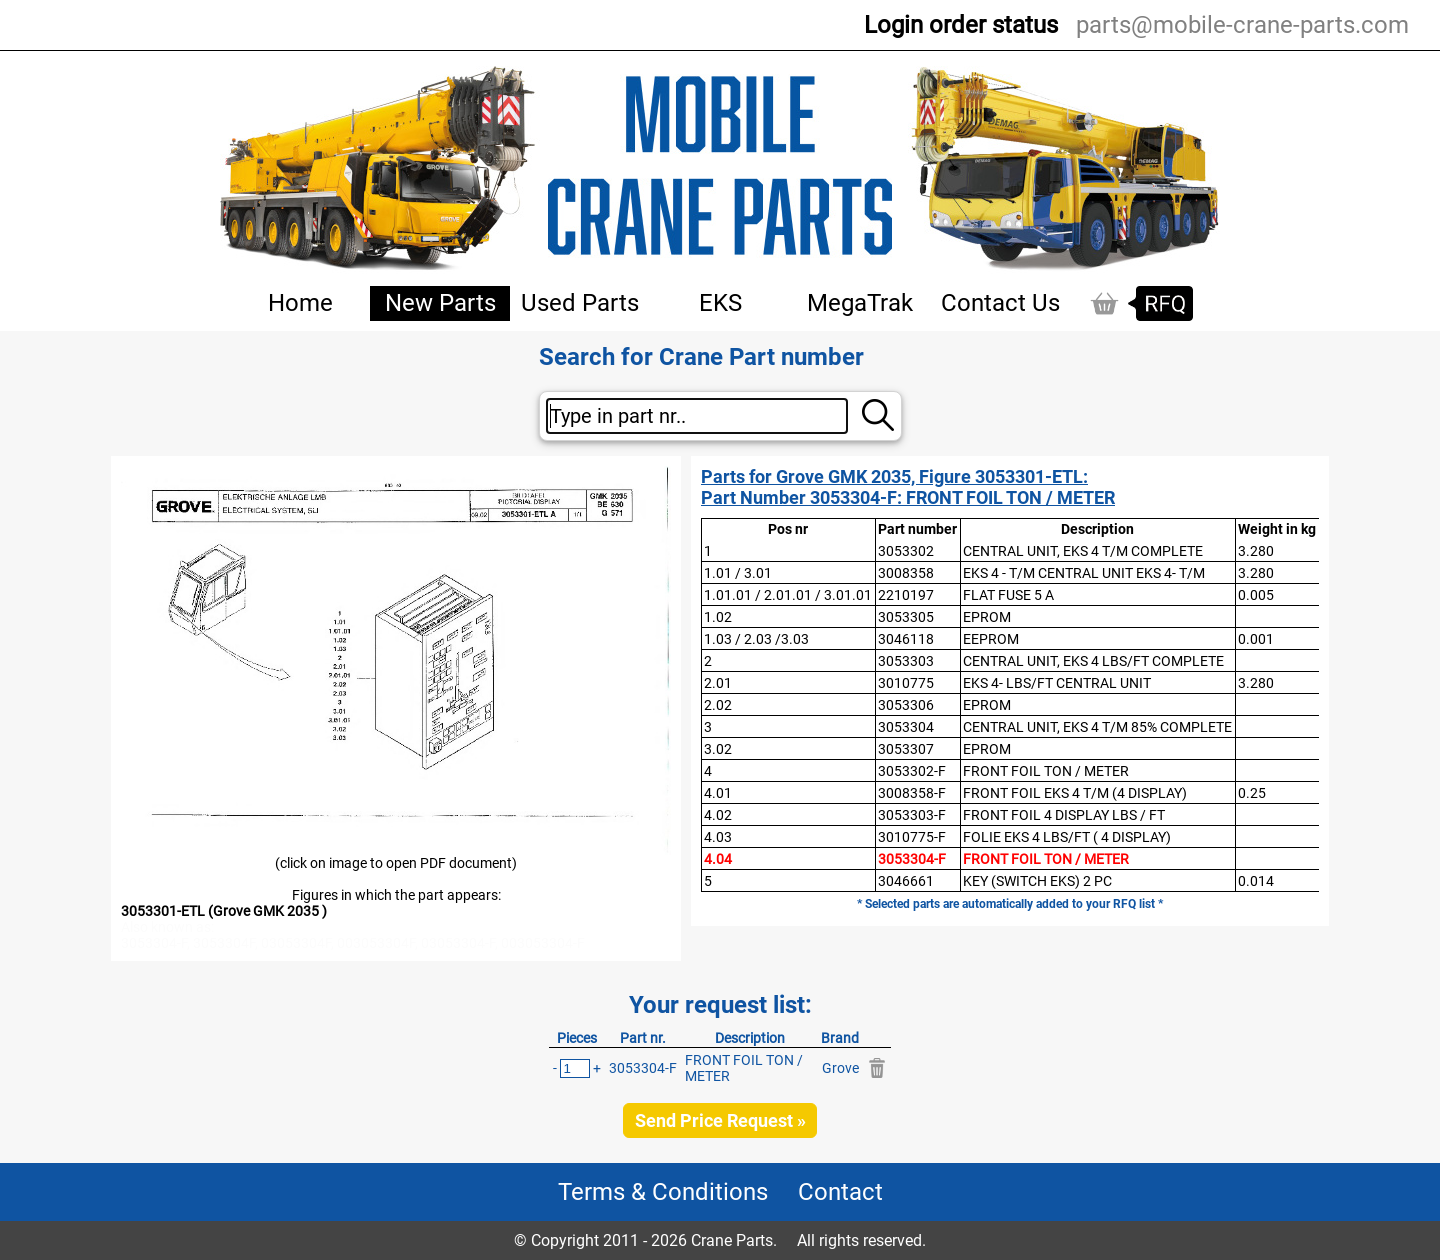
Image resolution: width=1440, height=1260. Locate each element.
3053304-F (912, 859)
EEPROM (991, 639)
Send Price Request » (720, 1120)
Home (300, 303)
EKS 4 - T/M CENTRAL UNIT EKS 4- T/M (1084, 573)
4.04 (718, 859)
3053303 (906, 661)
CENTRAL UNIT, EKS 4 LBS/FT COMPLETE (1093, 661)
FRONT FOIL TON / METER (1046, 771)
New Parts (440, 303)
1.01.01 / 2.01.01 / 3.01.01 (788, 595)
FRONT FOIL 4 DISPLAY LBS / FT (1064, 815)
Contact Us (1000, 303)
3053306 (906, 705)
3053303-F (912, 815)
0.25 (1252, 793)
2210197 (906, 595)
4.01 (718, 793)
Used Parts (580, 303)
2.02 (718, 705)
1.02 (718, 617)
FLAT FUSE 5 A (1008, 595)
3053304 (906, 727)
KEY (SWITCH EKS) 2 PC (1037, 881)
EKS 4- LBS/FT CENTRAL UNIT (1057, 683)
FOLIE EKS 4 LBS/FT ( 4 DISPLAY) (1067, 837)
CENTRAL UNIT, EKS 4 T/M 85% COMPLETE (1097, 727)
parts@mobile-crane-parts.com (1242, 25)
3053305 (906, 617)
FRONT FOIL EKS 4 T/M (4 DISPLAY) (1075, 793)
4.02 (718, 815)
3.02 (718, 749)
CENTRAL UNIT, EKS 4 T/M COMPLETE (1083, 551)
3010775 (906, 683)
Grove (840, 1068)
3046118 (906, 639)
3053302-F (912, 771)
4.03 (718, 837)
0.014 (1256, 881)
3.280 (1256, 551)
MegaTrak (860, 303)
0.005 (1256, 595)
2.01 (718, 683)
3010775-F (912, 837)
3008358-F (912, 793)
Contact (840, 1192)
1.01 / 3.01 (738, 573)
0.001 (1256, 639)
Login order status (961, 25)
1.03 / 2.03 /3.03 (756, 639)
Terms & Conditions (663, 1192)
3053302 (906, 551)
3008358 (906, 573)
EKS (720, 303)
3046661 (906, 881)
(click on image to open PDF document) (396, 863)
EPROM (987, 617)
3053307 (906, 749)
